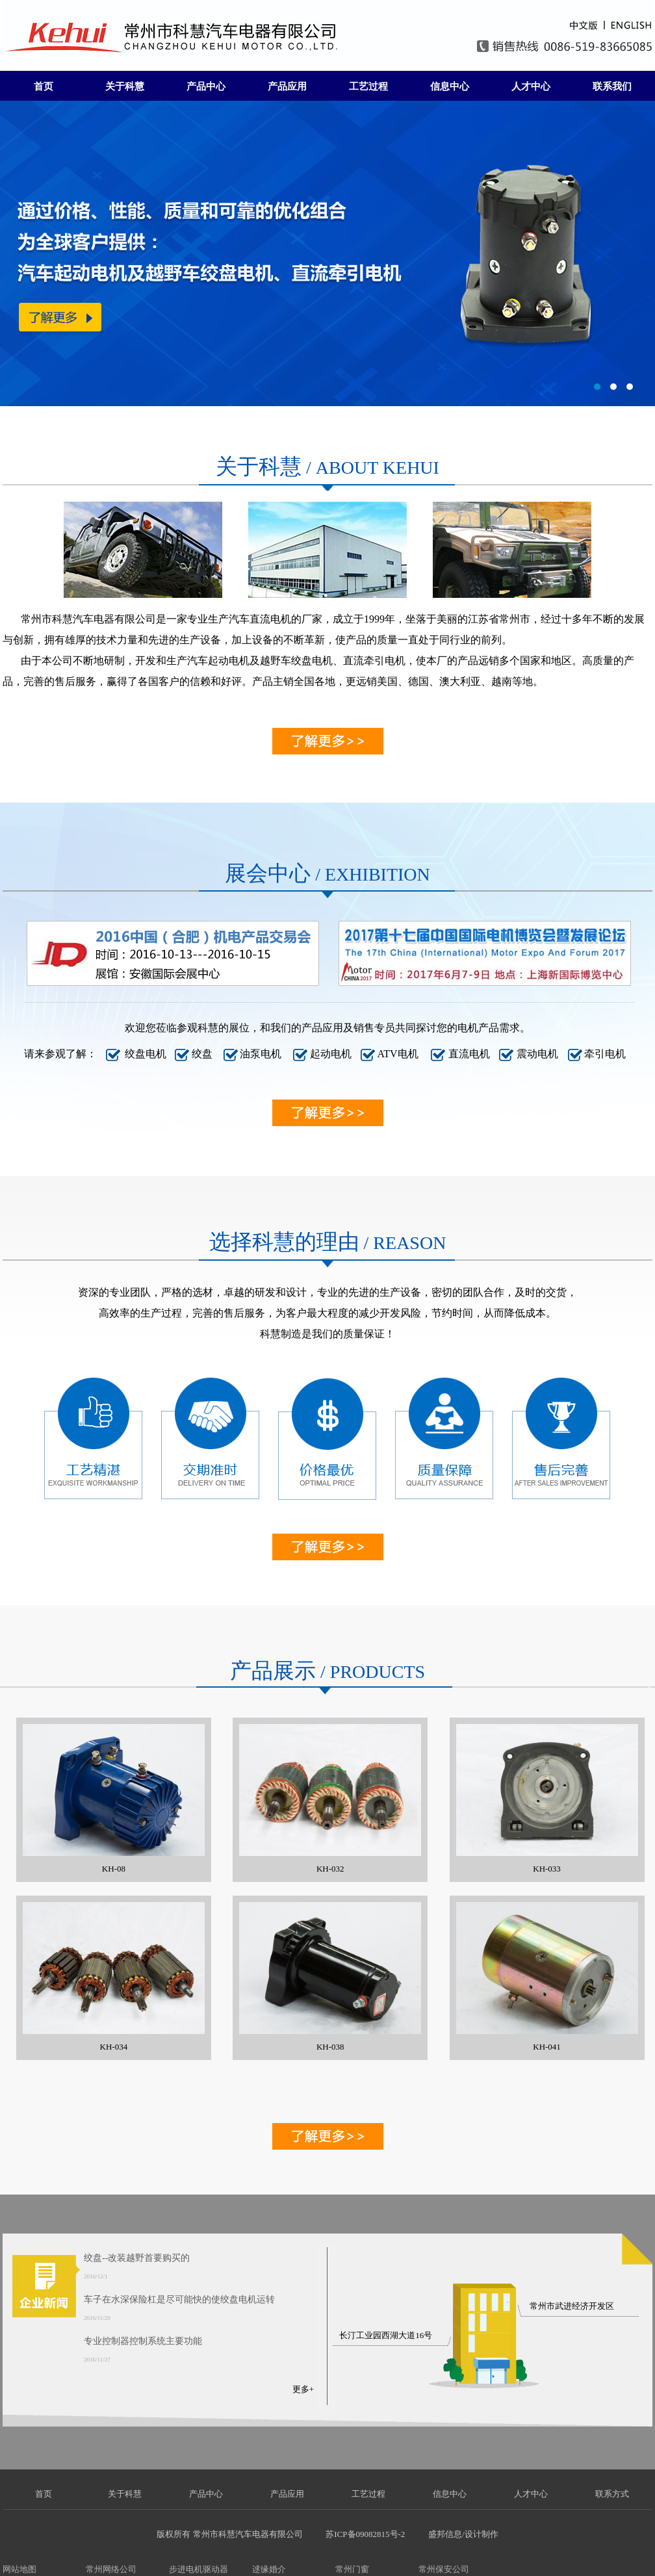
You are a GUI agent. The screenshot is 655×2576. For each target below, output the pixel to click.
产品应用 (287, 86)
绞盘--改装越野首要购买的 (137, 2258)
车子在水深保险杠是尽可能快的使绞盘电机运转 (179, 2299)
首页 (43, 86)
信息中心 (449, 86)
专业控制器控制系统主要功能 (143, 2341)
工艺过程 (368, 86)
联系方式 (612, 2494)
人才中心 (530, 86)
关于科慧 (124, 86)
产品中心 (205, 86)
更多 (300, 2389)
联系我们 (612, 86)
